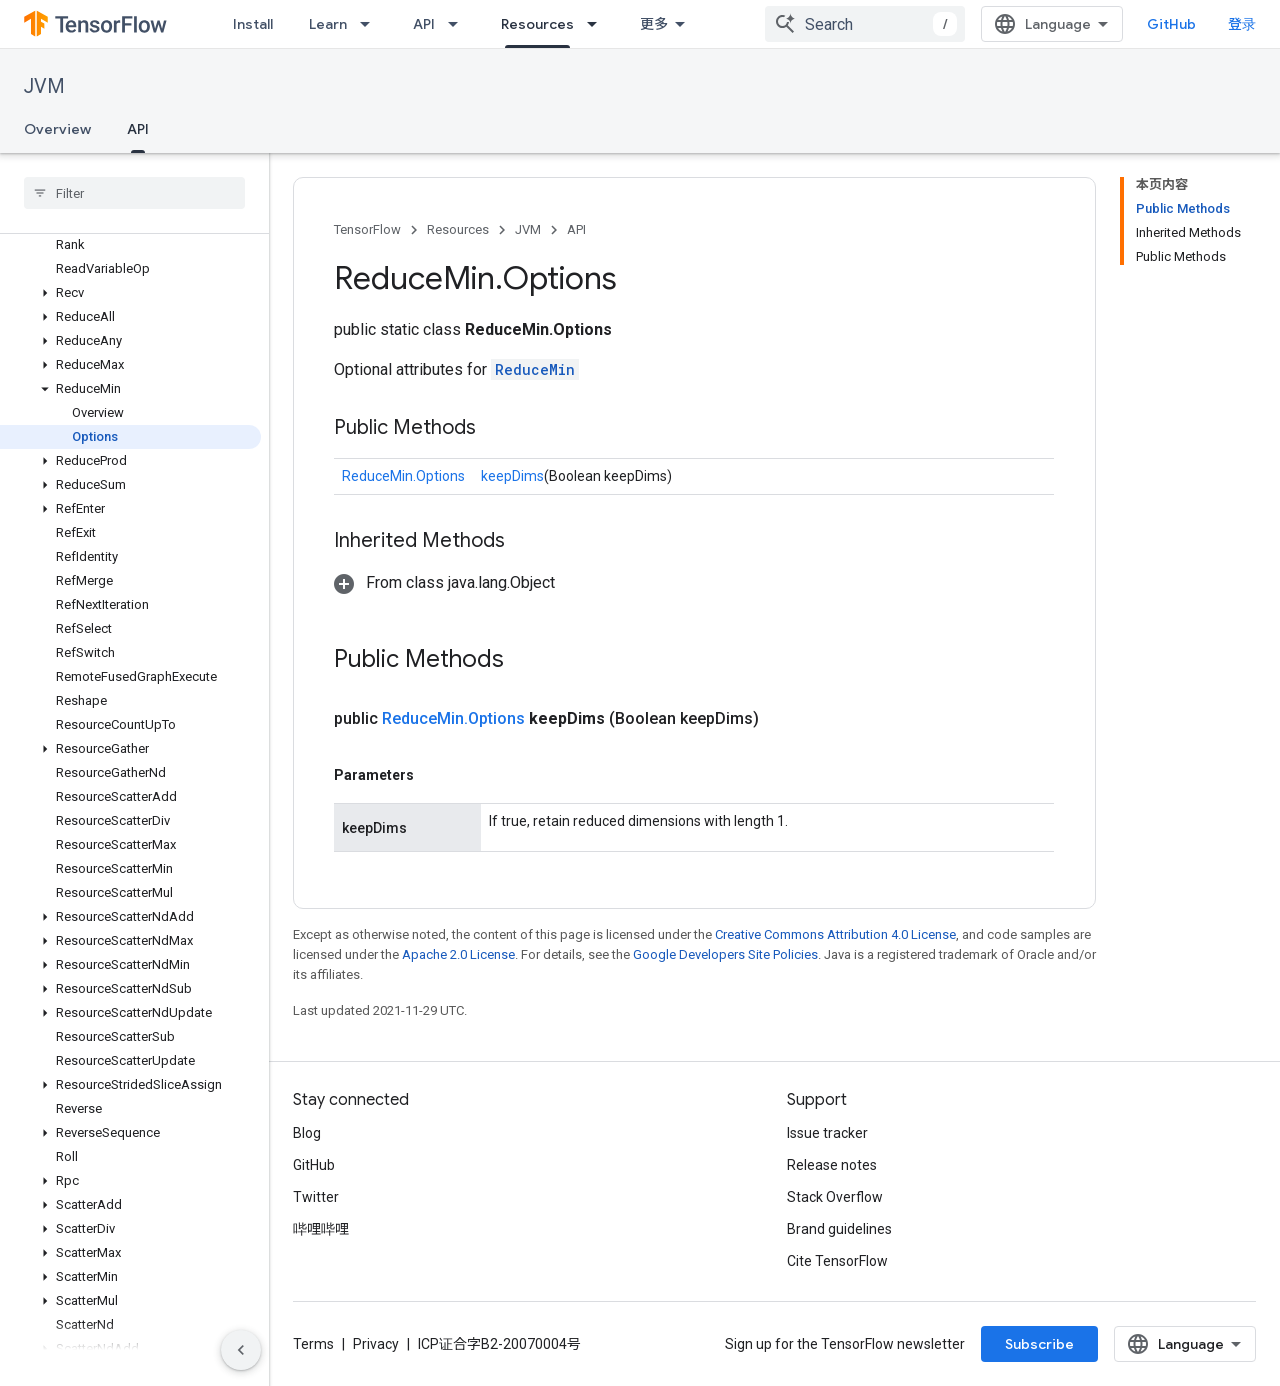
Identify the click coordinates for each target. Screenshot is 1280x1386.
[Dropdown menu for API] (459, 24)
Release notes (832, 1165)
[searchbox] (134, 193)
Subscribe (1039, 1344)
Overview (57, 129)
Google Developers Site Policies (725, 954)
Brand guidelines (839, 1229)
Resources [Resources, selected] (537, 24)
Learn (328, 24)
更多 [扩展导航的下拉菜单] (654, 24)
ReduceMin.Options (403, 476)
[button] (130, 293)
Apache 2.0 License (458, 954)
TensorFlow (367, 229)
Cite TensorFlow (837, 1261)
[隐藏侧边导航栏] (241, 1350)
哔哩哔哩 (321, 1229)
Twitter (316, 1197)
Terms (313, 1344)
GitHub (1171, 24)
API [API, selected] (138, 129)
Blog (307, 1133)
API (424, 24)
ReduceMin (535, 369)
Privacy (376, 1344)
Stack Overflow (835, 1197)
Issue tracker (827, 1133)
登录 (1242, 24)
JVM (44, 86)
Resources (458, 229)
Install (253, 24)
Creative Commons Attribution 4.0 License (835, 934)
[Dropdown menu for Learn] (371, 24)
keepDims (512, 476)
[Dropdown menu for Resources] (598, 24)
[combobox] (865, 24)
